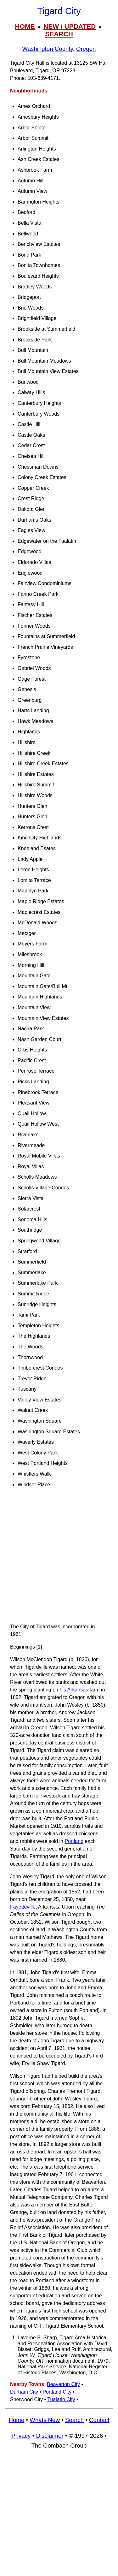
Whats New (45, 2420)
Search (74, 2420)
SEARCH (59, 34)
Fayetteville (23, 1907)
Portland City (56, 2392)
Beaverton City (63, 2384)
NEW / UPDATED (69, 26)
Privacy (21, 2435)
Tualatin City (61, 2399)
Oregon (86, 48)
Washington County (47, 48)
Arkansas (77, 1689)
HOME (25, 26)
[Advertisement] (59, 1558)
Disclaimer (49, 2435)
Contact (99, 2420)
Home (16, 2420)
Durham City (24, 2392)
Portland (74, 1841)
